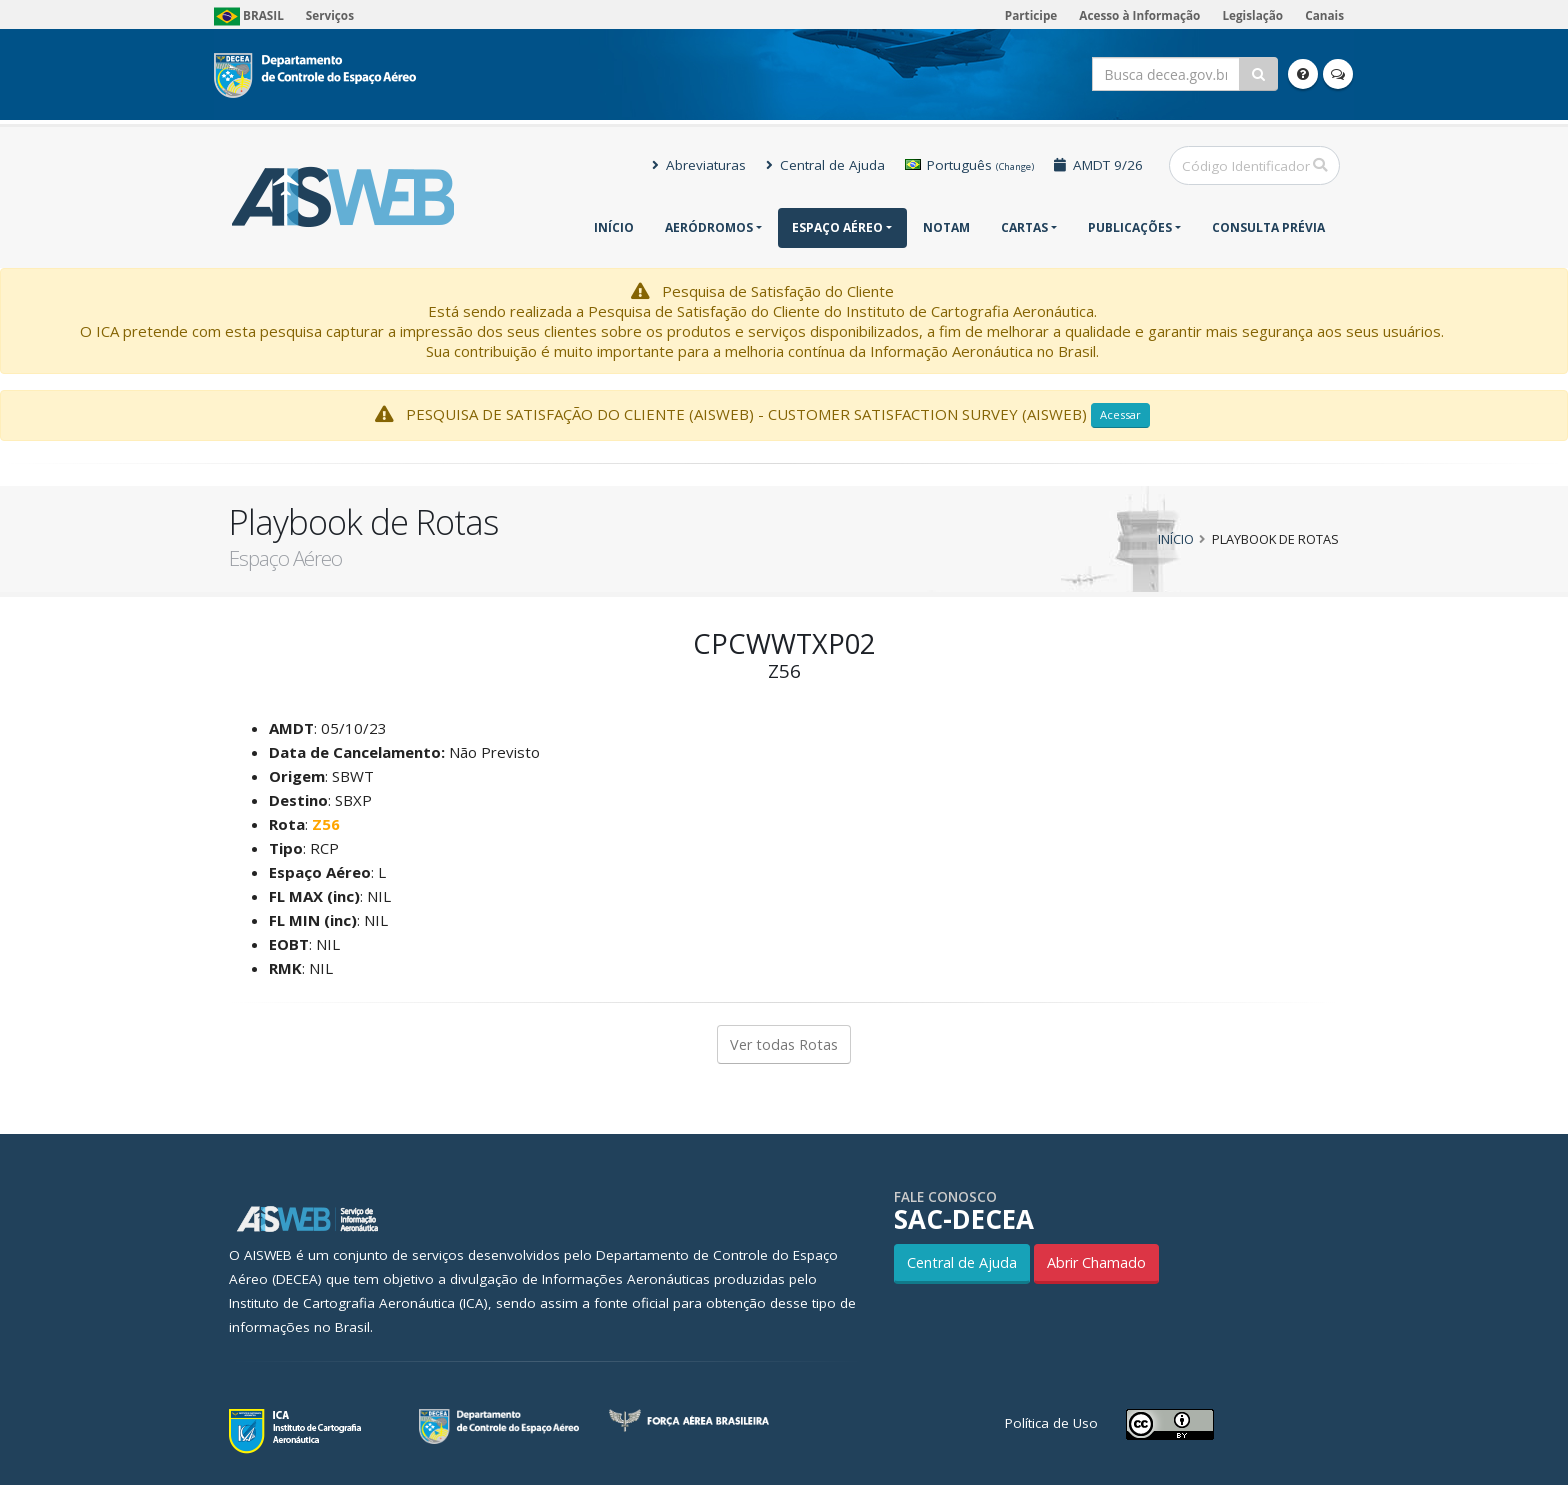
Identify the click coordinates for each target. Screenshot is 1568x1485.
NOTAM (946, 227)
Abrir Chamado (1096, 1262)
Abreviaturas (699, 165)
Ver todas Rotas (784, 1044)
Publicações (1130, 227)
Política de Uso (1051, 1423)
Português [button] (969, 165)
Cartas (1024, 227)
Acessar (1120, 414)
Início (614, 227)
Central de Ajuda (825, 165)
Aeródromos (709, 227)
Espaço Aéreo (837, 227)
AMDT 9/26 (1098, 165)
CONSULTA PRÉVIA (1268, 227)
